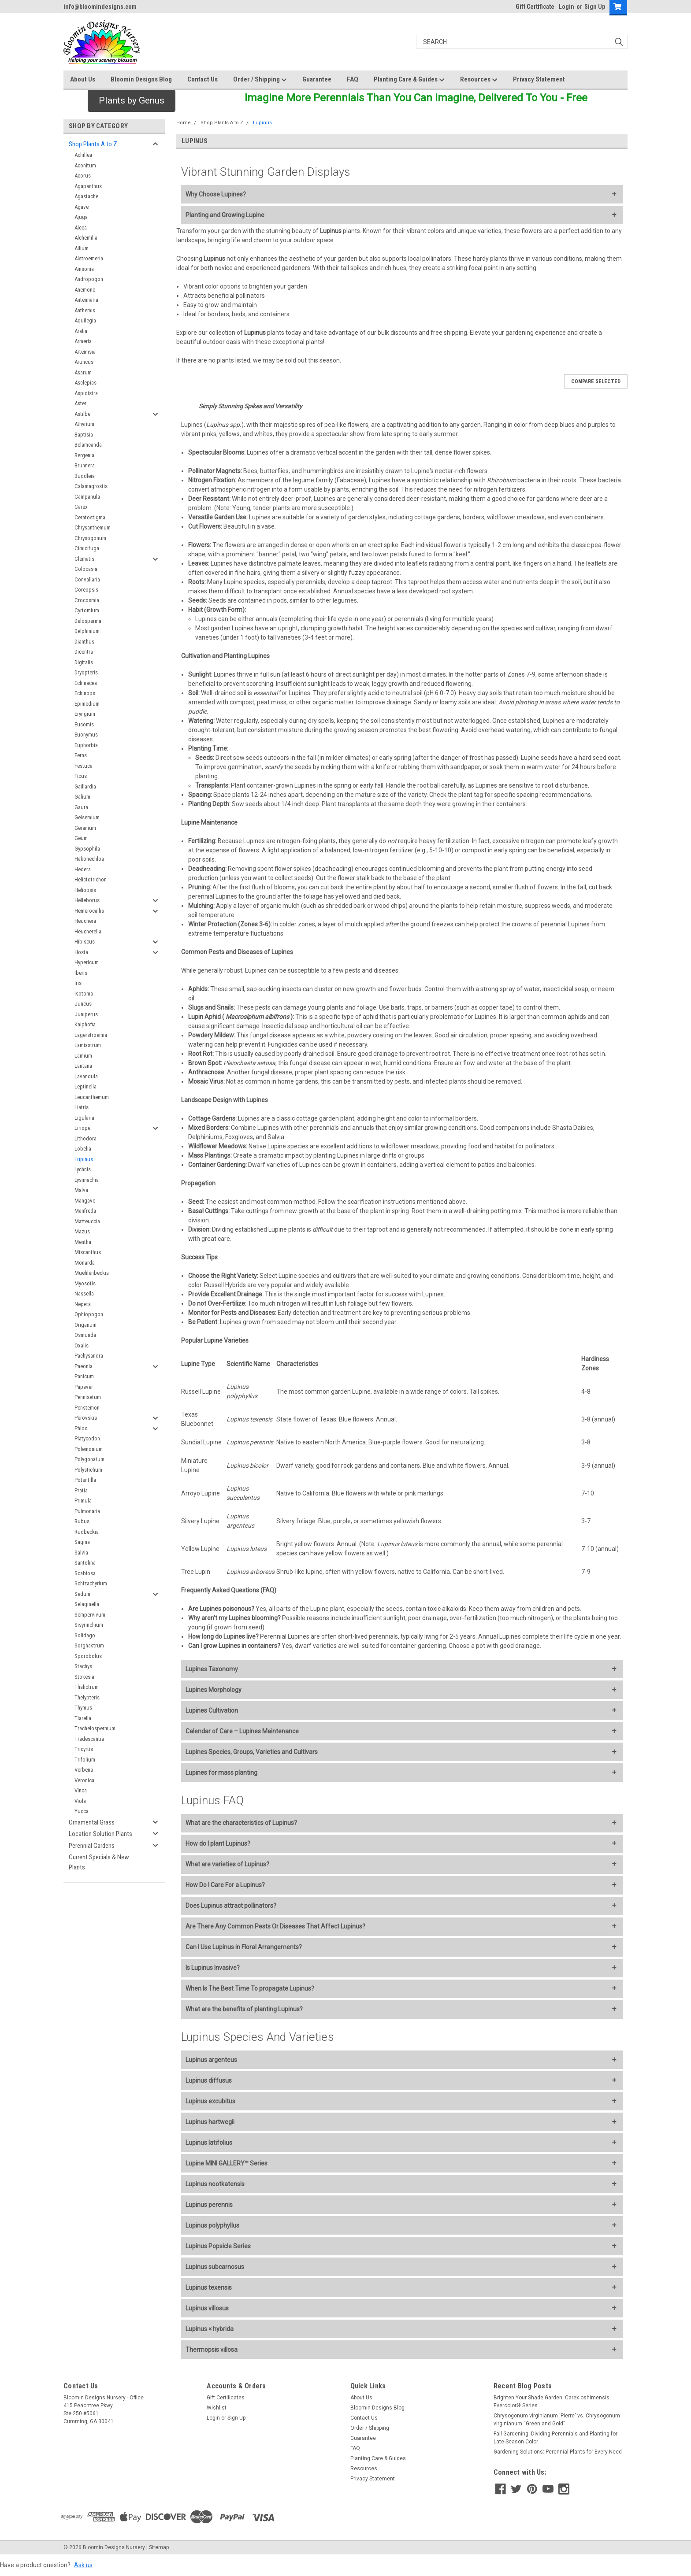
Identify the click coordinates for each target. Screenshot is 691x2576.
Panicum (84, 1376)
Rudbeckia (86, 1532)
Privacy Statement (539, 79)
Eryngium (84, 714)
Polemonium (88, 1449)
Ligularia (84, 1117)
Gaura (81, 807)
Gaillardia (85, 786)
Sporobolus (88, 1656)
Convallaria (87, 579)
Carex (81, 506)
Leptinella (85, 1086)
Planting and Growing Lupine (225, 214)
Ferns (80, 755)
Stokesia (84, 1676)
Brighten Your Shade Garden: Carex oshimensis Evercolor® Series (551, 2402)
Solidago (84, 1635)
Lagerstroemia (90, 1035)
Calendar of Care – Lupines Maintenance (242, 1731)
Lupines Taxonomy (212, 1669)
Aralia (80, 331)
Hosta (81, 952)
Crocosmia (86, 600)
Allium (81, 248)
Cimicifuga (86, 548)
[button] (131, 101)
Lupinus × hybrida (210, 2328)
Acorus (82, 175)
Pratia (81, 1490)
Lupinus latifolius (209, 2142)
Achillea (83, 155)
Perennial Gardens (92, 1846)
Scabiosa (85, 1573)
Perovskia (85, 1417)
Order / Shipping (260, 79)
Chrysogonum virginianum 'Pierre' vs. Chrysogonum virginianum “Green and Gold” (557, 2420)
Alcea (80, 227)
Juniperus (86, 1014)
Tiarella (82, 1718)
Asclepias (85, 382)
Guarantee (316, 79)
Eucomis (84, 724)
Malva (81, 1190)
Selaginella (86, 1604)
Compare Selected (595, 381)
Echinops (84, 693)
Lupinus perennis (209, 2204)
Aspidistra (86, 393)
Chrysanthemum (92, 527)
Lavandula (86, 1076)
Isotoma (83, 993)
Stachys (83, 1666)
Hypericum (86, 962)
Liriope (82, 1128)
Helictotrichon (90, 879)
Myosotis (85, 1283)
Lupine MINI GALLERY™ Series (226, 2163)
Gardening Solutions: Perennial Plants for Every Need (558, 2452)
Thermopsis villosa (212, 2349)
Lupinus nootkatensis (215, 2183)
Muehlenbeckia (91, 1272)
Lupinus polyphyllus (212, 2225)
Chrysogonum (90, 538)
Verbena (83, 1769)
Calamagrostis (91, 486)
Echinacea (85, 683)
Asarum (83, 372)
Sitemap (159, 2547)
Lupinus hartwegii (210, 2121)
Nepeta (82, 1304)
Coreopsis (86, 589)
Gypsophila (87, 848)
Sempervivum (89, 1614)
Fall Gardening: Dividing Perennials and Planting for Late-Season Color (555, 2438)
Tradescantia (89, 1739)
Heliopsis (85, 890)
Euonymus (86, 734)
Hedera (82, 869)
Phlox (80, 1428)
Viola (80, 1801)
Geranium (85, 828)
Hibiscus (84, 941)
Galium (82, 796)
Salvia (81, 1552)
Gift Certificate (535, 6)
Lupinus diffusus (209, 2080)
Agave (81, 207)
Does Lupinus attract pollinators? (231, 1905)
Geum (81, 838)
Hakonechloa (89, 858)
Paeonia (83, 1366)
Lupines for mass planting (221, 1772)
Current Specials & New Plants (99, 1862)
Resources (479, 79)
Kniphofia (85, 1024)
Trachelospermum (94, 1728)
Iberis (80, 973)
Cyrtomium (86, 610)
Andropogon (88, 279)
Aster (80, 403)
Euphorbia (86, 745)
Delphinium (87, 631)
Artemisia (85, 351)
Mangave (84, 1200)
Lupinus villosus (207, 2308)
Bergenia (84, 455)
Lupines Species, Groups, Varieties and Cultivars (252, 1751)
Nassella (84, 1293)
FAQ (352, 79)
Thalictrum (86, 1687)
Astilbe (82, 414)
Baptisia (83, 434)
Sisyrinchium (88, 1624)
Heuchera (85, 921)
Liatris (81, 1107)
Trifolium (84, 1759)
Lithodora (85, 1138)
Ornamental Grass (92, 1822)
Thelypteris (87, 1697)
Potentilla (85, 1480)
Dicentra (83, 651)
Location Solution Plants (100, 1834)
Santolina (85, 1562)
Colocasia (85, 569)
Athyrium (84, 424)
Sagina (82, 1542)
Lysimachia (86, 1180)
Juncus (83, 1003)
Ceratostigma (89, 517)
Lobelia (82, 1148)
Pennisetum (87, 1397)
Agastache (86, 196)
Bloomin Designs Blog (141, 79)
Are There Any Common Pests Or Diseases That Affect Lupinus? (275, 1926)
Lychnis (82, 1169)
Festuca (83, 765)
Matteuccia (87, 1221)
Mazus (82, 1231)
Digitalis (83, 662)
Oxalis (81, 1345)
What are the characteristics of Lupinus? (241, 1822)
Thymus (83, 1707)
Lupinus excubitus (210, 2101)
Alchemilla (85, 237)
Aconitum (85, 165)
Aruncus (83, 362)
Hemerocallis (89, 910)
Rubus (81, 1521)
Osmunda (85, 1335)
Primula (83, 1500)
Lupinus (83, 1159)
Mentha (82, 1242)
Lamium (83, 1055)
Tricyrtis (83, 1749)
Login (566, 6)
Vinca (80, 1790)
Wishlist (217, 2408)
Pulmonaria (87, 1511)
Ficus (80, 776)
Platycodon (87, 1438)
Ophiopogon (88, 1314)
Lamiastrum (87, 1045)
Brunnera (84, 465)
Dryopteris (86, 672)
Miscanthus (87, 1252)
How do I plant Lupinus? (218, 1843)
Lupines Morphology (213, 1689)
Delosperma (87, 621)
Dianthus (84, 641)
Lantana (83, 1065)
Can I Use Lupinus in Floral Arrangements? (244, 1947)
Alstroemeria (88, 258)
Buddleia (84, 476)
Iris (78, 983)
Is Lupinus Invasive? (213, 1967)
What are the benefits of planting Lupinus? (244, 2009)
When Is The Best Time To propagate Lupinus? (250, 1988)
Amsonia (84, 269)
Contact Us (202, 79)
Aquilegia (85, 320)
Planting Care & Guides (409, 79)
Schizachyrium (90, 1583)
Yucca (81, 1811)
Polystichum (88, 1469)
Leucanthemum (91, 1097)
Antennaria (86, 299)
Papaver (83, 1387)
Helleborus (87, 900)
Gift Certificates (226, 2398)
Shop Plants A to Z (93, 144)
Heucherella (87, 931)
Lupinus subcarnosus (215, 2266)
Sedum (82, 1594)
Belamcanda (88, 444)
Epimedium (87, 703)
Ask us (83, 2565)
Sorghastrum (89, 1645)
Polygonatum (89, 1459)
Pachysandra (88, 1355)
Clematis (84, 558)
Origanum (85, 1324)
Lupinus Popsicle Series (218, 2246)
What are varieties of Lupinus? (227, 1864)
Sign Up (594, 6)
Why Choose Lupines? (216, 194)
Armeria (83, 341)
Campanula (87, 496)
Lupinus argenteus (211, 2059)
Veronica (84, 1780)
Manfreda (85, 1210)
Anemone (84, 289)
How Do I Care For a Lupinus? (225, 1884)
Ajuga (81, 217)
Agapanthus (88, 186)
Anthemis (84, 310)
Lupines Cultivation (212, 1710)
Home (183, 123)
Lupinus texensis (209, 2287)
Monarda (84, 1262)
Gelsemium (87, 817)
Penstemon (87, 1407)
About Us (82, 79)
